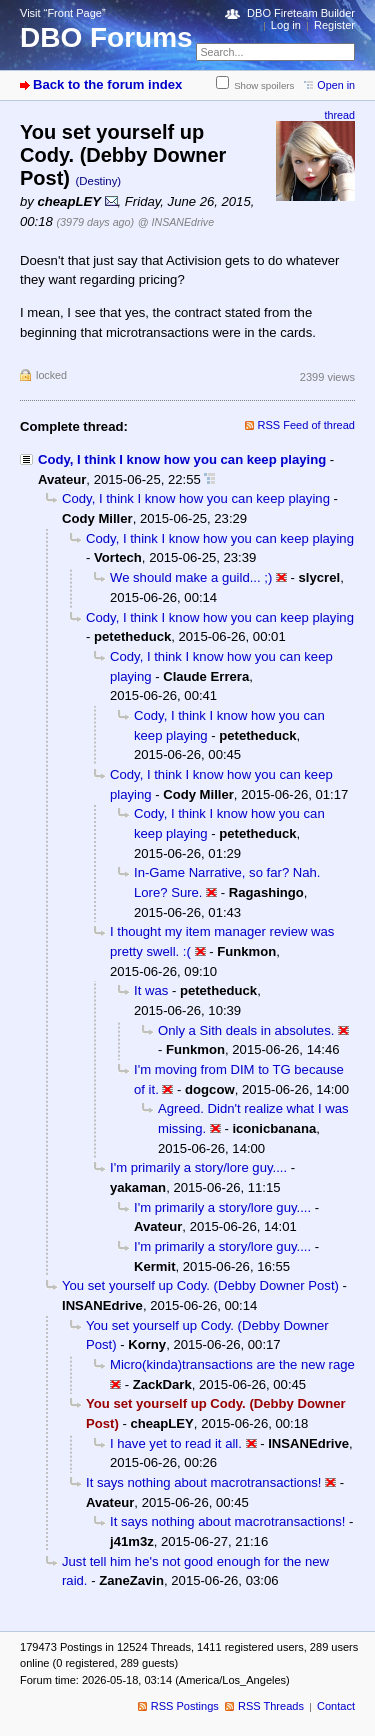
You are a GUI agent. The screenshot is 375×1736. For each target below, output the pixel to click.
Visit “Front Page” (63, 13)
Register (334, 25)
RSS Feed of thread (307, 425)
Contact (336, 1706)
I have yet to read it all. (176, 1443)
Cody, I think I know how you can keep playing (182, 459)
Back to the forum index (107, 84)
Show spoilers (264, 85)
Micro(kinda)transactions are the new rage (232, 1364)
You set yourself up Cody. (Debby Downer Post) (200, 1285)
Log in (286, 25)
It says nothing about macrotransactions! (203, 1482)
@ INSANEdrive (176, 222)
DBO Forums (106, 37)
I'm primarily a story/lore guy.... (198, 1167)
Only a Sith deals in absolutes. (246, 1030)
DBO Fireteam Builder (301, 13)
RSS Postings (185, 1706)
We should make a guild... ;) (191, 577)
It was (151, 990)
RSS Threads (271, 1706)
